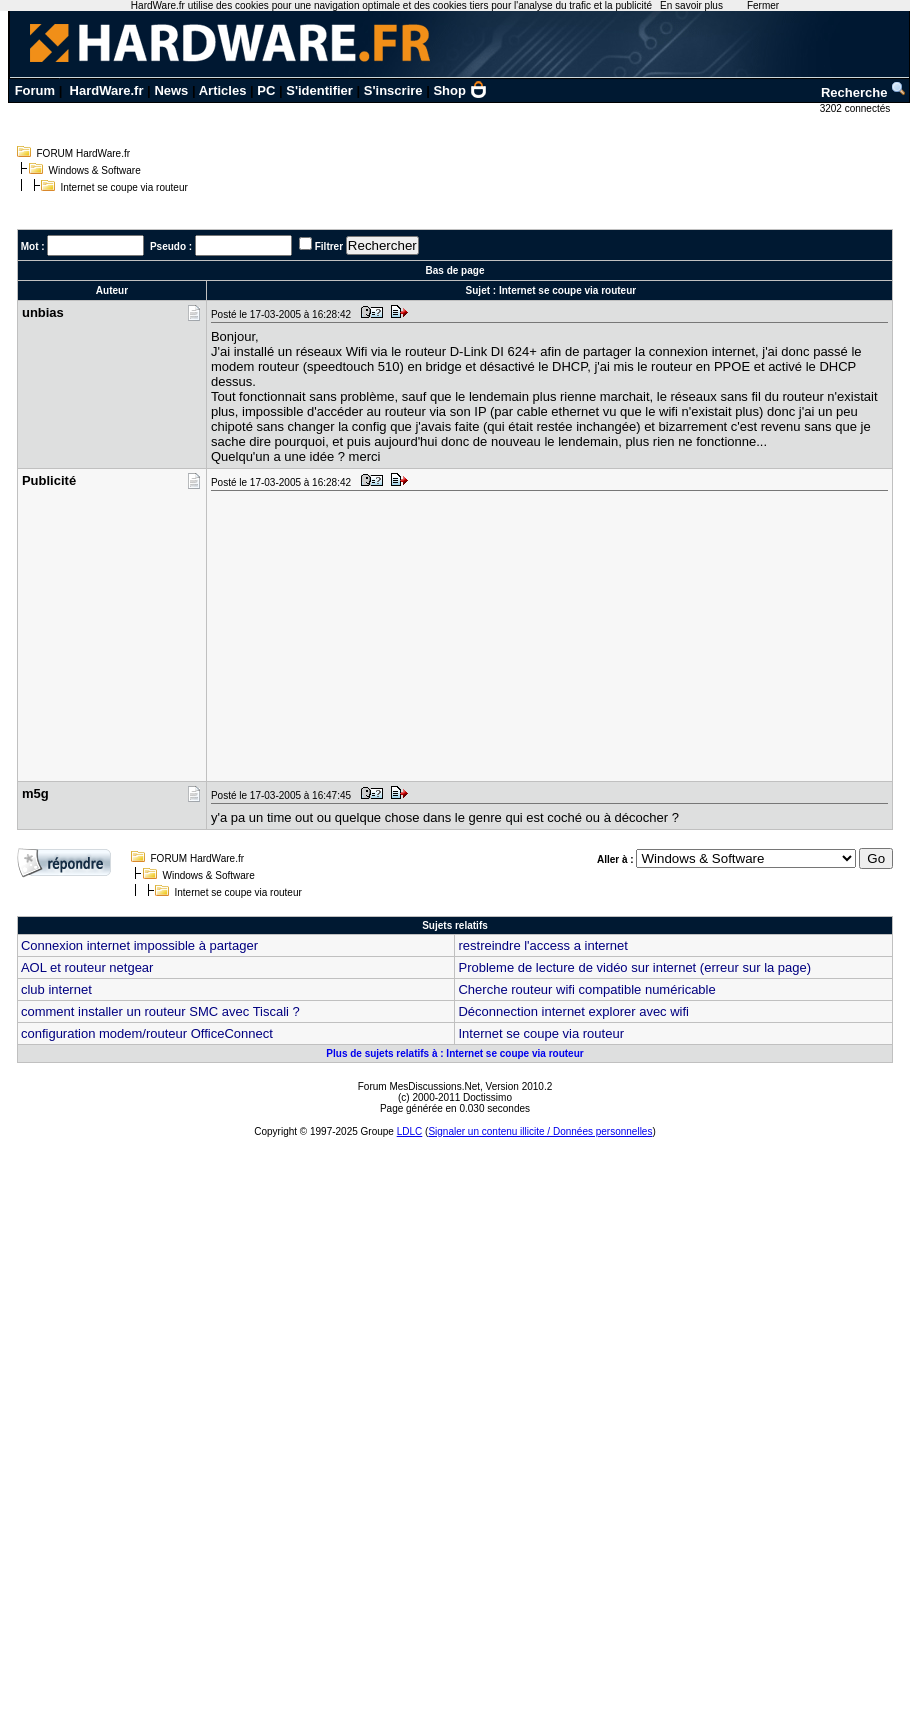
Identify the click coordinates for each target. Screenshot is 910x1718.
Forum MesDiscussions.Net (419, 1086)
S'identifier (319, 90)
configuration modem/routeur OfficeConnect (147, 1033)
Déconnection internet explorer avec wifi (573, 1011)
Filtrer (329, 246)
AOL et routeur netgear (87, 967)
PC (266, 90)
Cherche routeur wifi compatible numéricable (586, 989)
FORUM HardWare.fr (84, 153)
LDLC (410, 1131)
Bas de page (455, 270)
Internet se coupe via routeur (541, 1033)
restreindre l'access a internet (542, 945)
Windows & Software (95, 170)
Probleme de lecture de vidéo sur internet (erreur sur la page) (634, 967)
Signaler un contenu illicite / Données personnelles (540, 1131)
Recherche (864, 92)
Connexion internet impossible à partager (139, 945)
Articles (223, 90)
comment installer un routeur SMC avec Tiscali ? (160, 1011)
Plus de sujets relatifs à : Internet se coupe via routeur (454, 1053)
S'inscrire (393, 90)
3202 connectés (856, 108)
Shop (460, 90)
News (171, 90)
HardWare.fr (107, 90)
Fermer (763, 5)
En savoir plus (691, 5)
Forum (35, 90)
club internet (56, 989)
